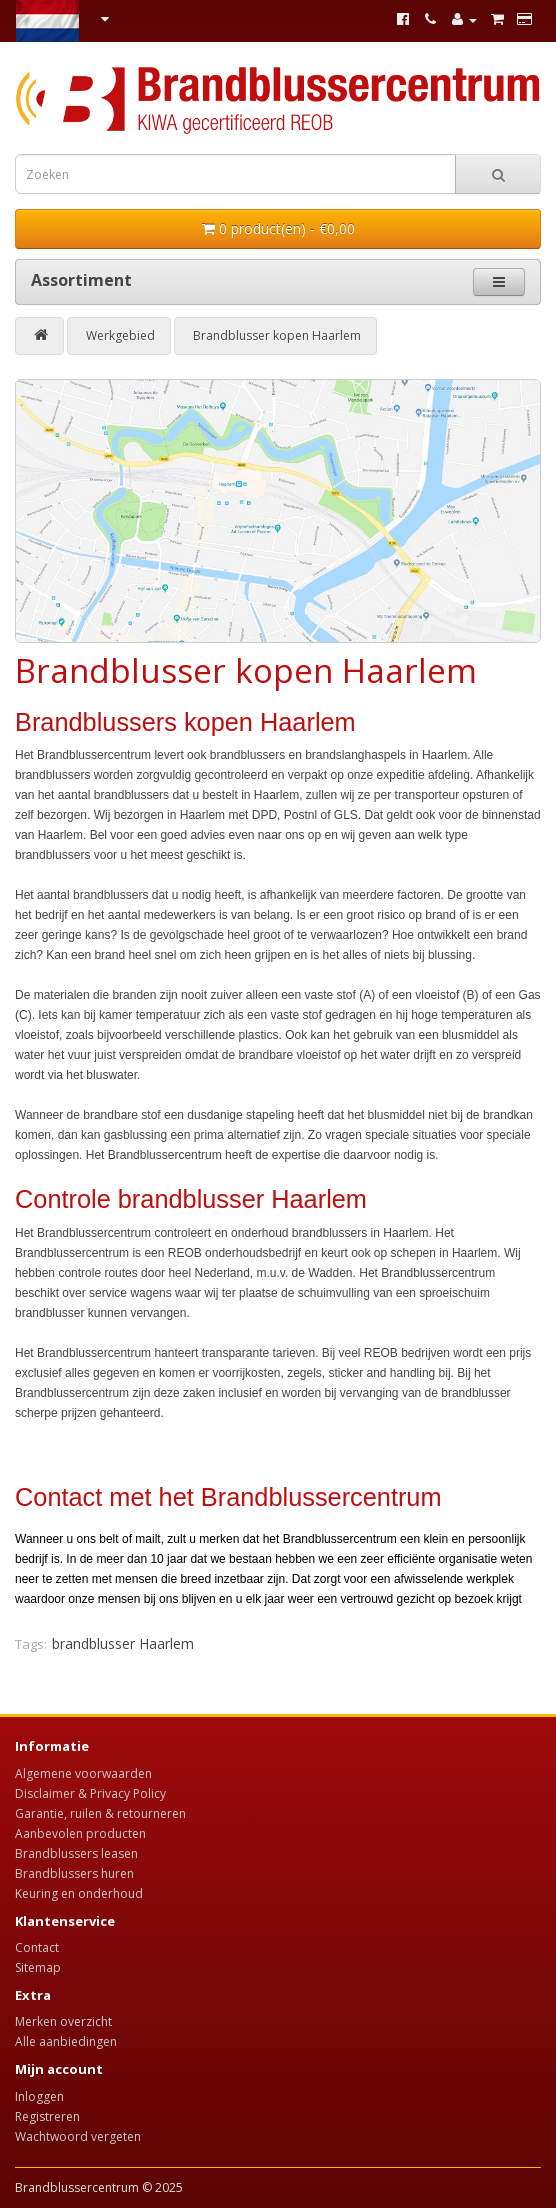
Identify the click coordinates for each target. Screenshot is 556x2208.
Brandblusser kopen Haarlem (277, 335)
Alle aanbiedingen (66, 2041)
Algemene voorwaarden (83, 1773)
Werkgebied (120, 335)
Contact (37, 1947)
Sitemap (38, 1967)
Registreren (47, 2116)
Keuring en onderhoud (79, 1893)
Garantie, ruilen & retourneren (100, 1813)
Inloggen (39, 2096)
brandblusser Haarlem (123, 1643)
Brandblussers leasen (76, 1853)
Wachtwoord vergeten (78, 2136)
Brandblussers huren (74, 1873)
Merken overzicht (63, 2021)
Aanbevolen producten (80, 1833)
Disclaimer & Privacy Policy (90, 1793)
